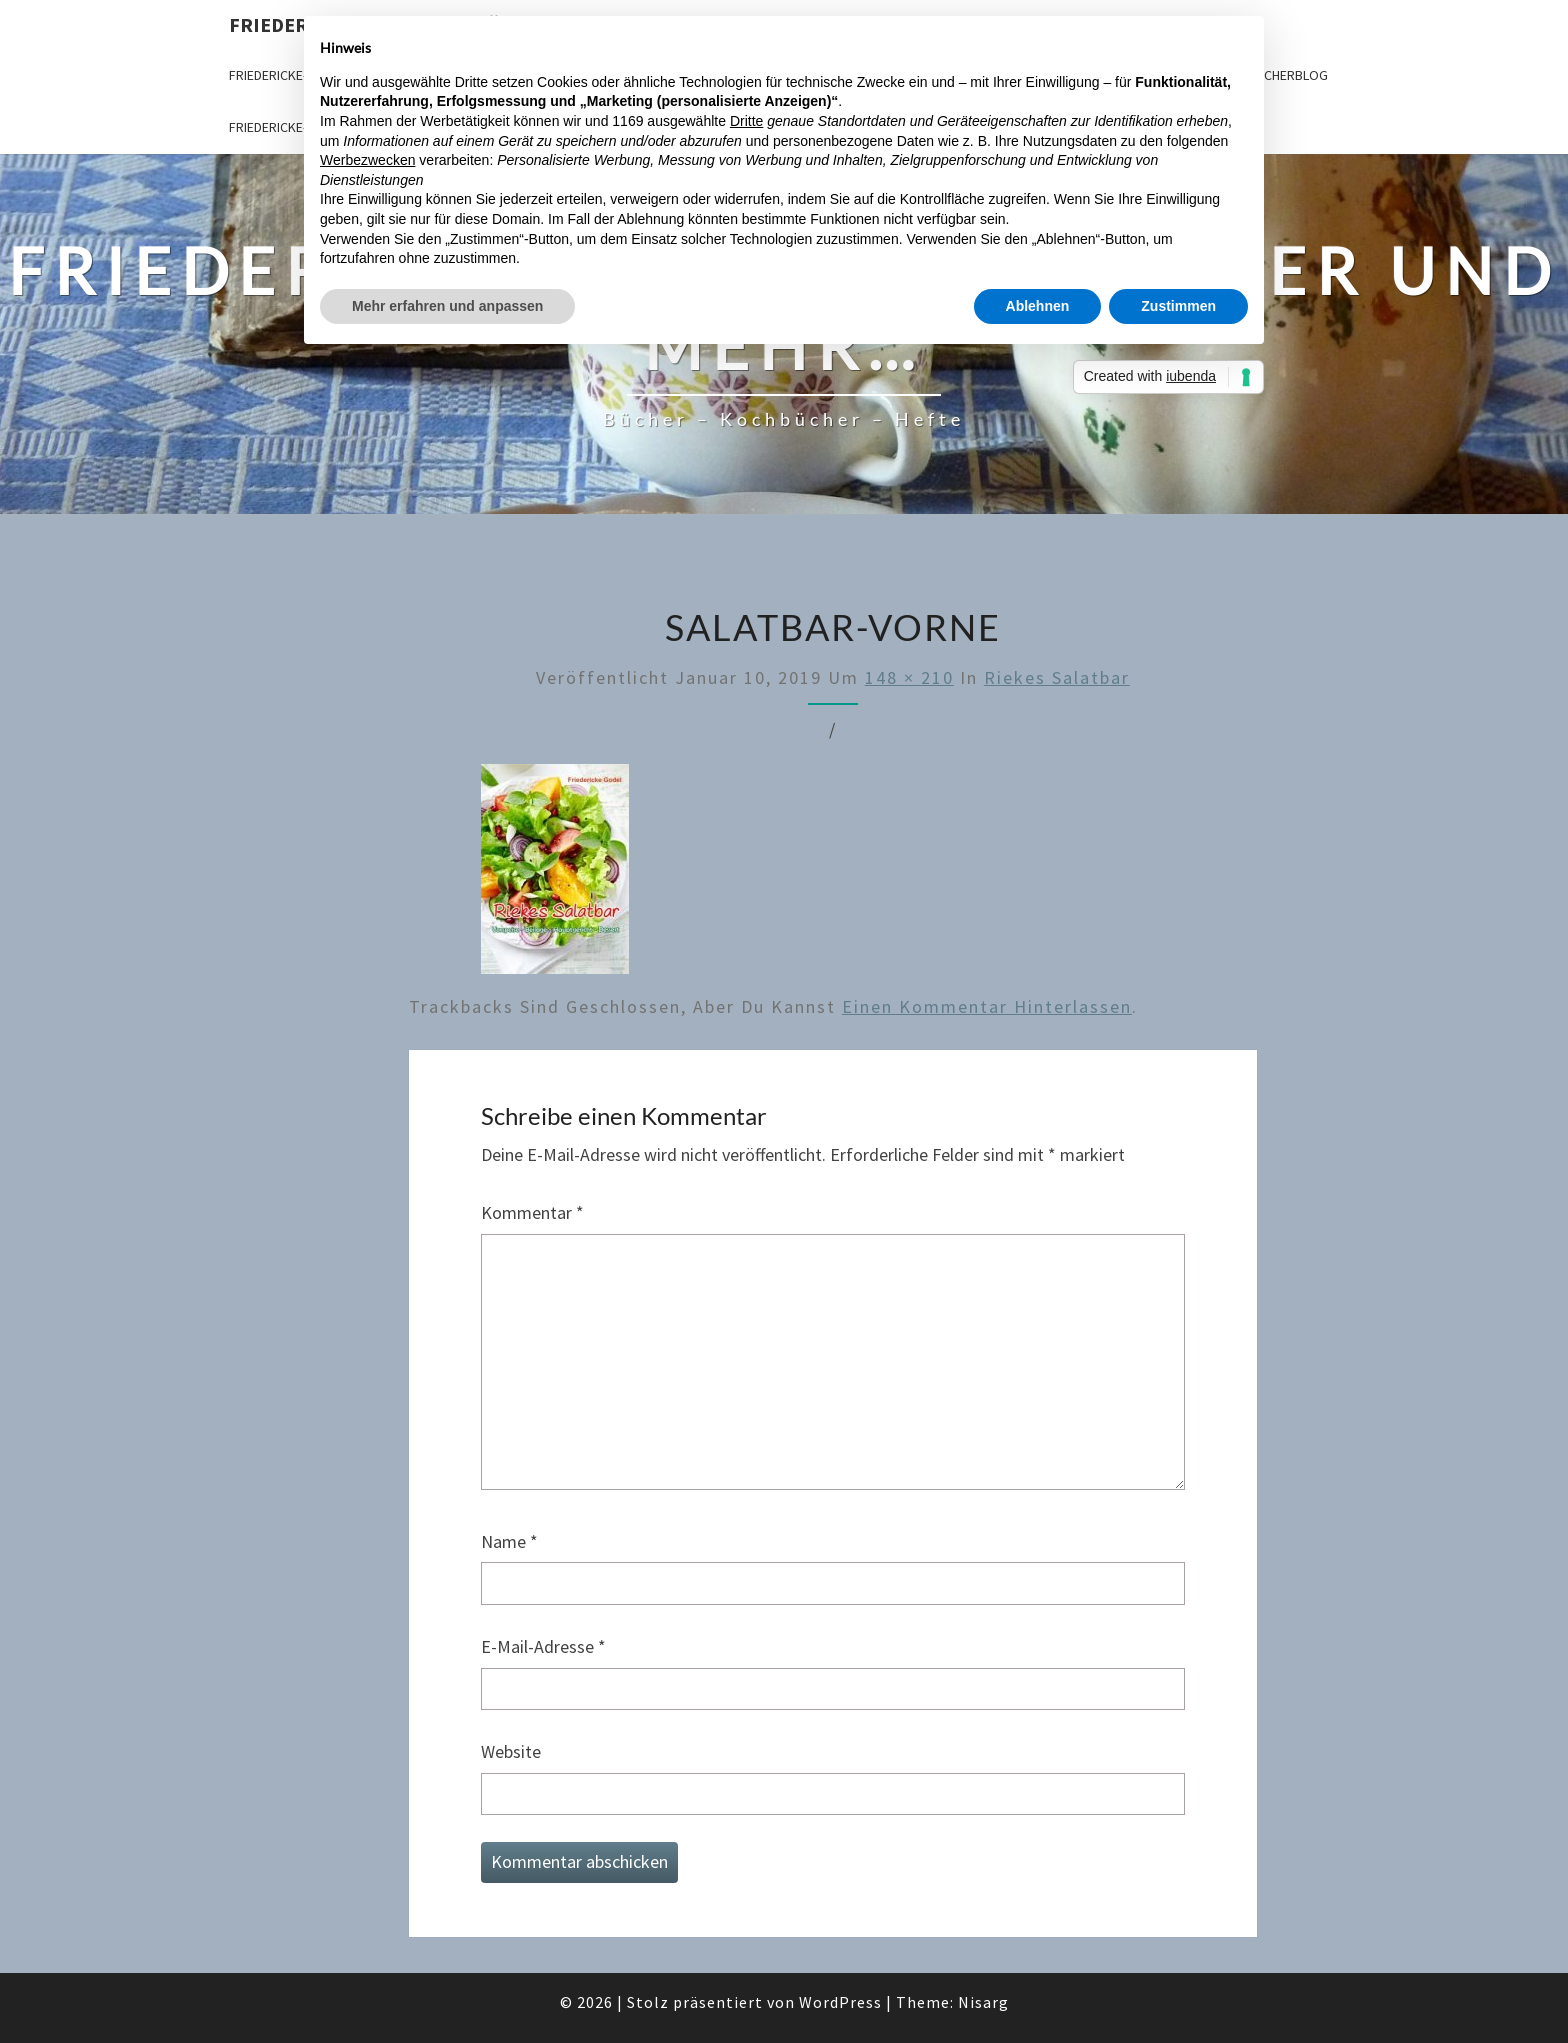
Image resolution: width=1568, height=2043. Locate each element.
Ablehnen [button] (1038, 306)
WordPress (840, 2002)
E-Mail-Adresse (543, 1646)
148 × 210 (909, 677)
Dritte (746, 121)
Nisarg (983, 2002)
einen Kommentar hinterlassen (987, 1006)
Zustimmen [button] (1178, 306)
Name (509, 1541)
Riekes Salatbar (1057, 677)
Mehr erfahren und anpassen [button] (447, 306)
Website (511, 1751)
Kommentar (532, 1212)
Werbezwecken (367, 160)
